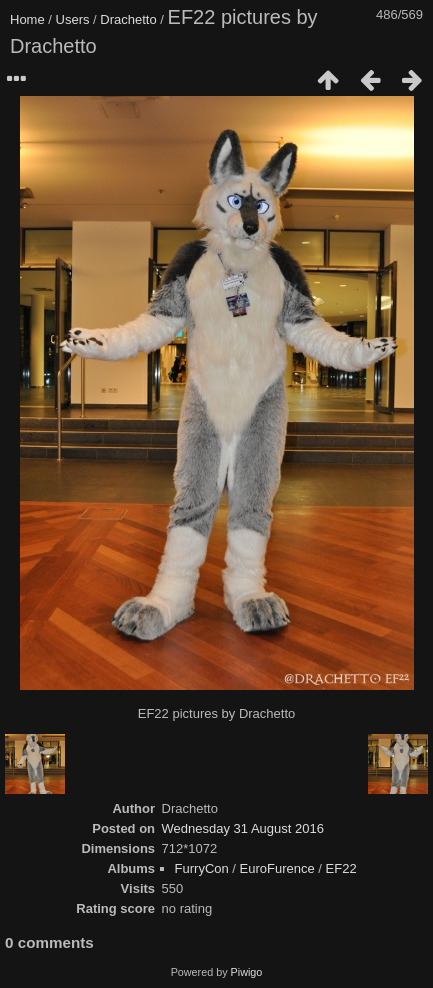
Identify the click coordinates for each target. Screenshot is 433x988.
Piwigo (247, 972)
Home (27, 19)
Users (73, 19)
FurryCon (202, 868)
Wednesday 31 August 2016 (243, 828)
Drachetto (128, 19)
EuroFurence (277, 868)
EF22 (341, 868)
